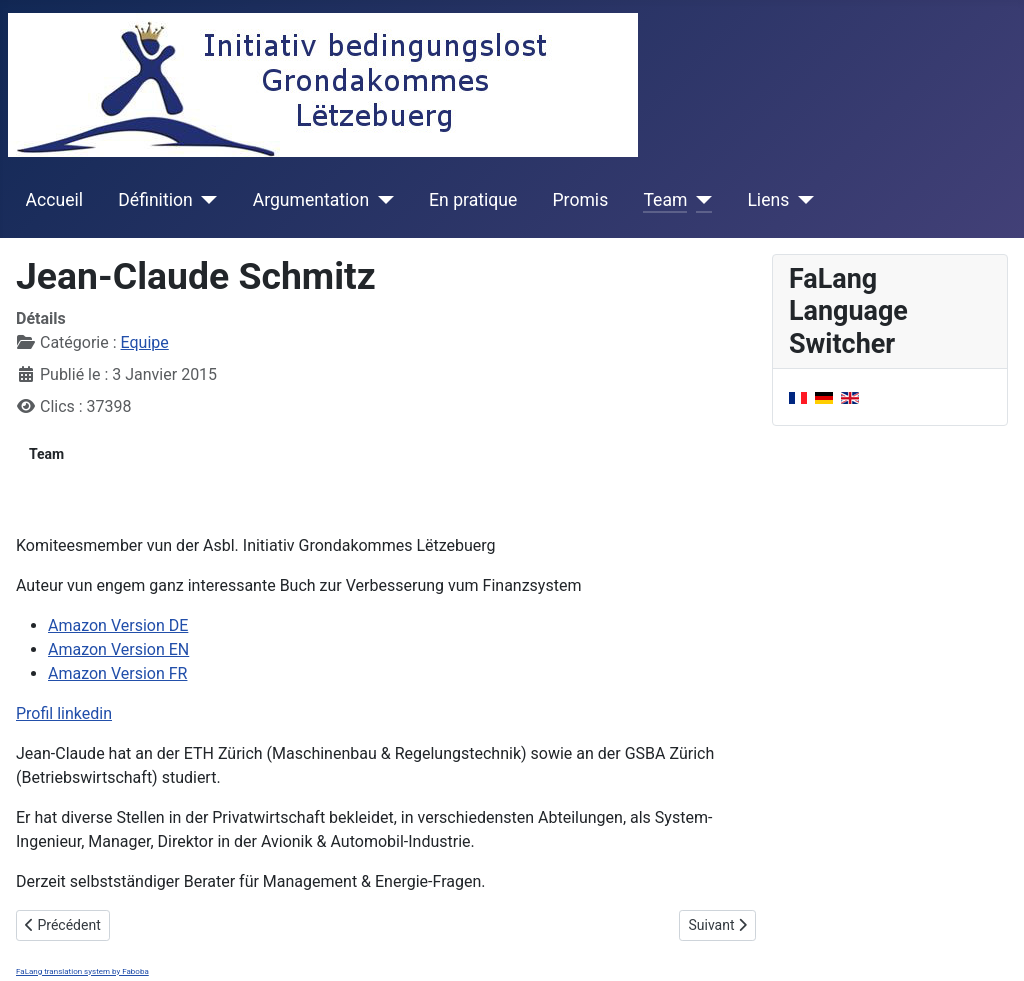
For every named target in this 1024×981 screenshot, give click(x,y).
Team (665, 200)
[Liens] (801, 200)
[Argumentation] (381, 200)
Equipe (145, 342)
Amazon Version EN (118, 649)
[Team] (699, 200)
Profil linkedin (64, 713)
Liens (768, 200)
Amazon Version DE (118, 625)
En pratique (473, 200)
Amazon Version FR (117, 673)
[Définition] (205, 200)
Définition (155, 200)
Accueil (54, 200)
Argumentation (311, 200)
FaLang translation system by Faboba (82, 971)
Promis (581, 200)
